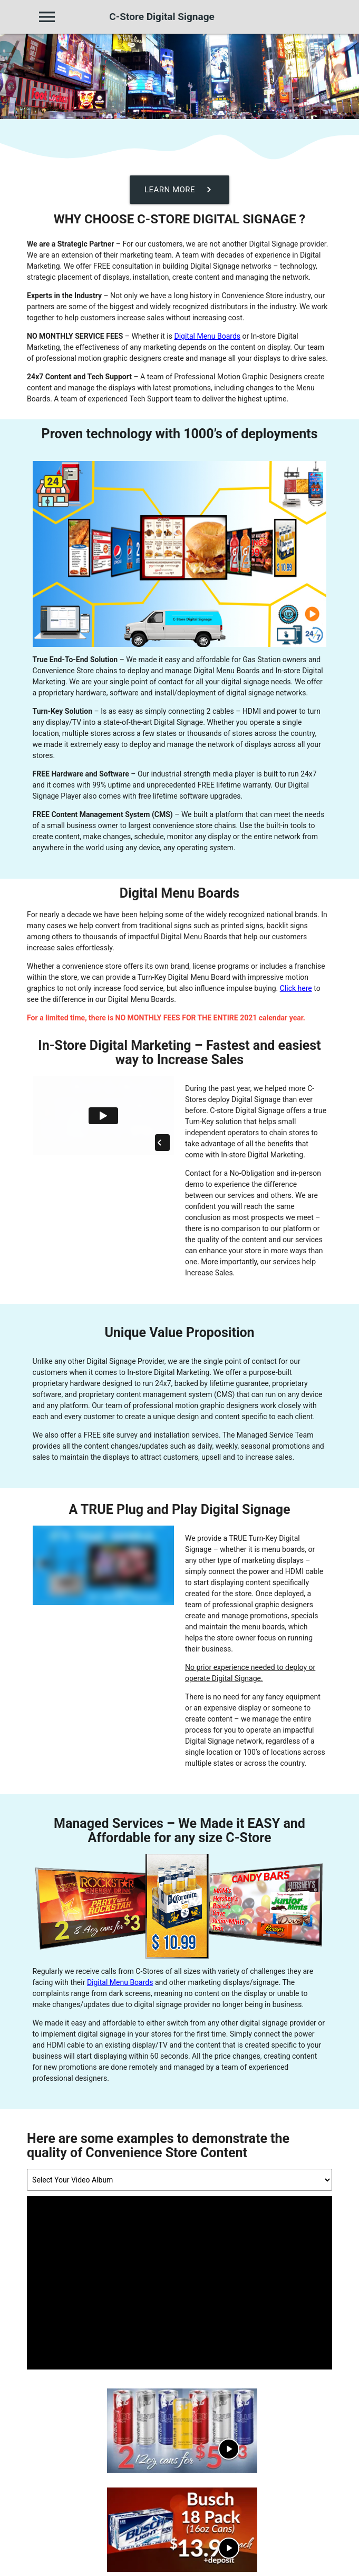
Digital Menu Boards (207, 336)
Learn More (179, 189)
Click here (296, 988)
